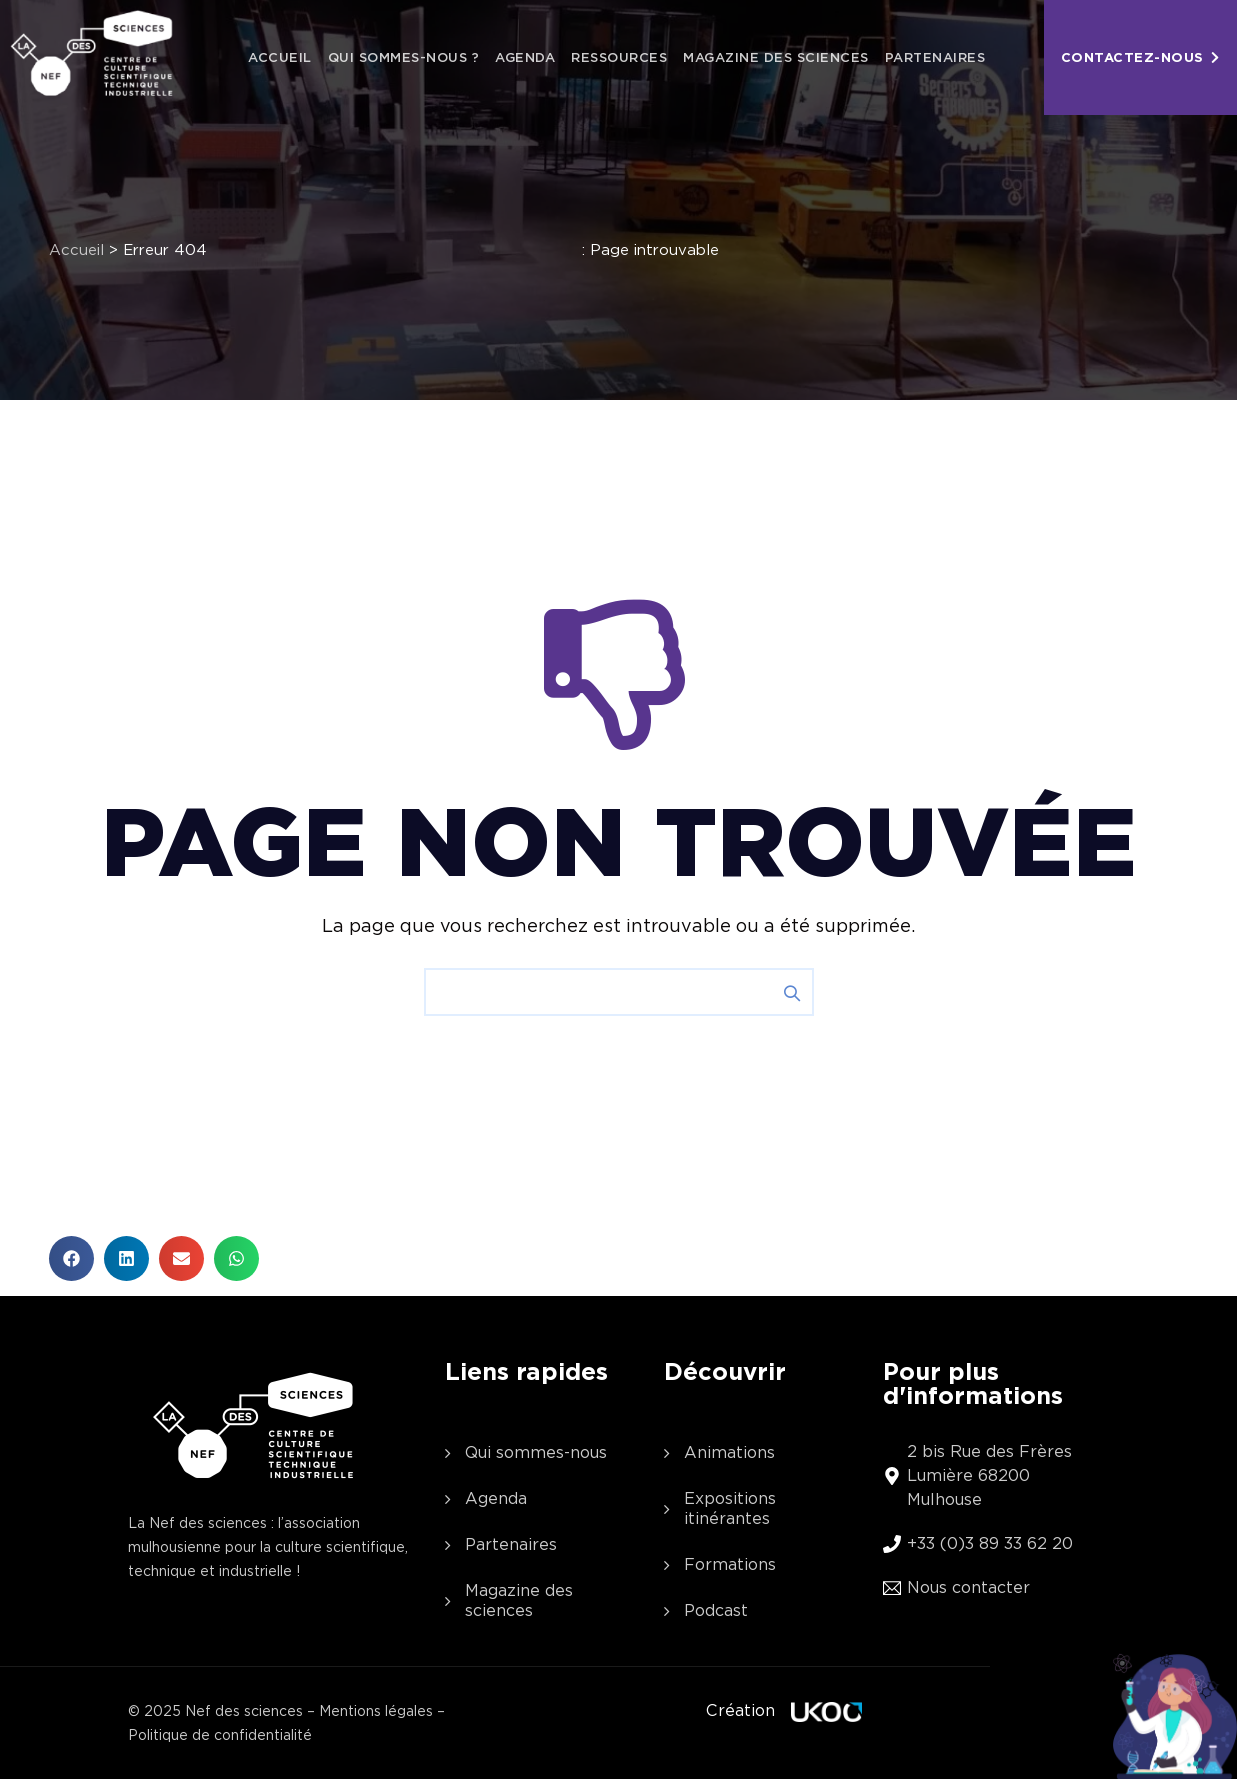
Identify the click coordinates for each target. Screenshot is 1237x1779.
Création (740, 1710)
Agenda (525, 57)
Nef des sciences (244, 1711)
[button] (71, 1258)
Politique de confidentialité (220, 1735)
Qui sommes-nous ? (404, 57)
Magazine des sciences (776, 57)
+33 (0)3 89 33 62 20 (990, 1543)
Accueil (280, 57)
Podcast (716, 1610)
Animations (729, 1452)
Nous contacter (968, 1587)
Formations (730, 1564)
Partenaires (935, 57)
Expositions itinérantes (730, 1508)
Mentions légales (376, 1711)
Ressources (619, 57)
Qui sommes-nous (536, 1452)
